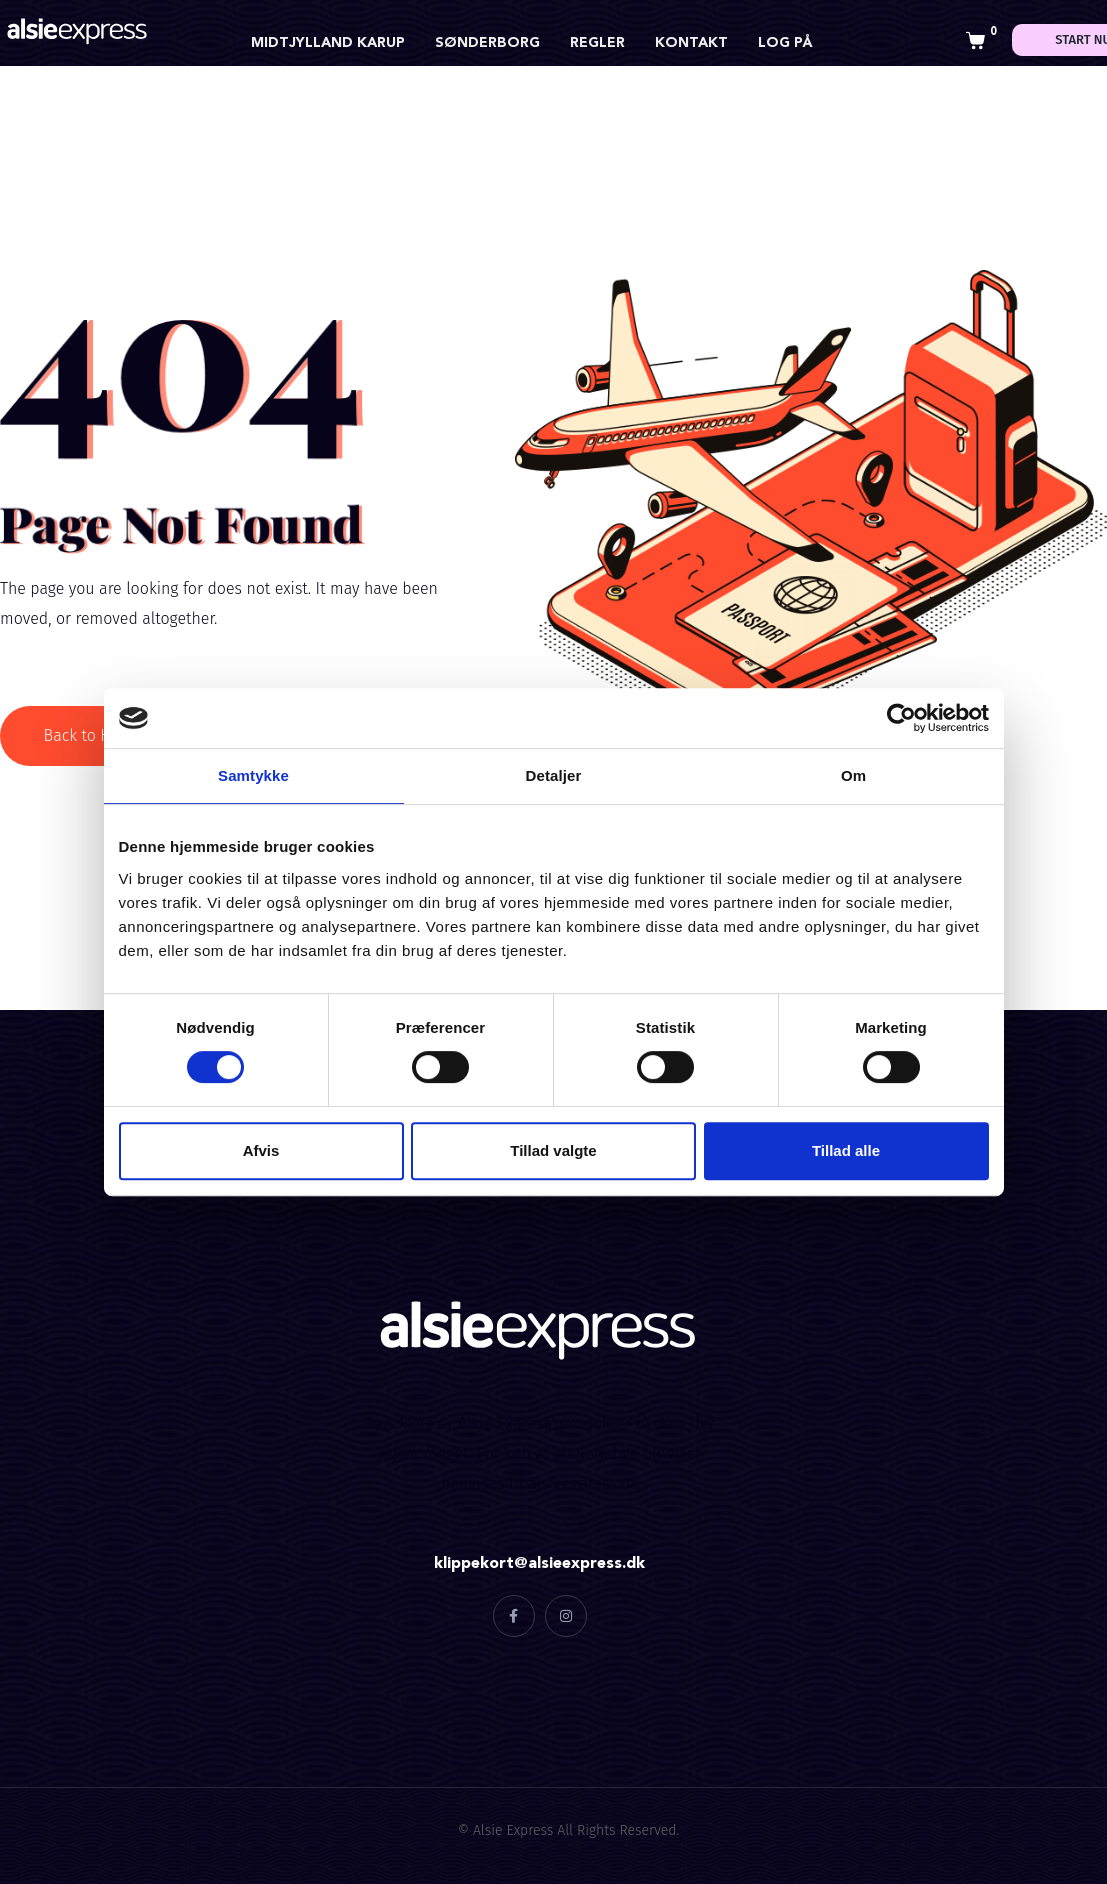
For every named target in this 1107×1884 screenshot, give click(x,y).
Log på (785, 43)
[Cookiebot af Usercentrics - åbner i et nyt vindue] (901, 718)
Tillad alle (846, 1150)
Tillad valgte (553, 1150)
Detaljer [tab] (554, 775)
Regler (597, 43)
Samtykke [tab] (253, 775)
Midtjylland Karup (328, 43)
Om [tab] (853, 775)
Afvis (261, 1150)
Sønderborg (487, 43)
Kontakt (691, 43)
